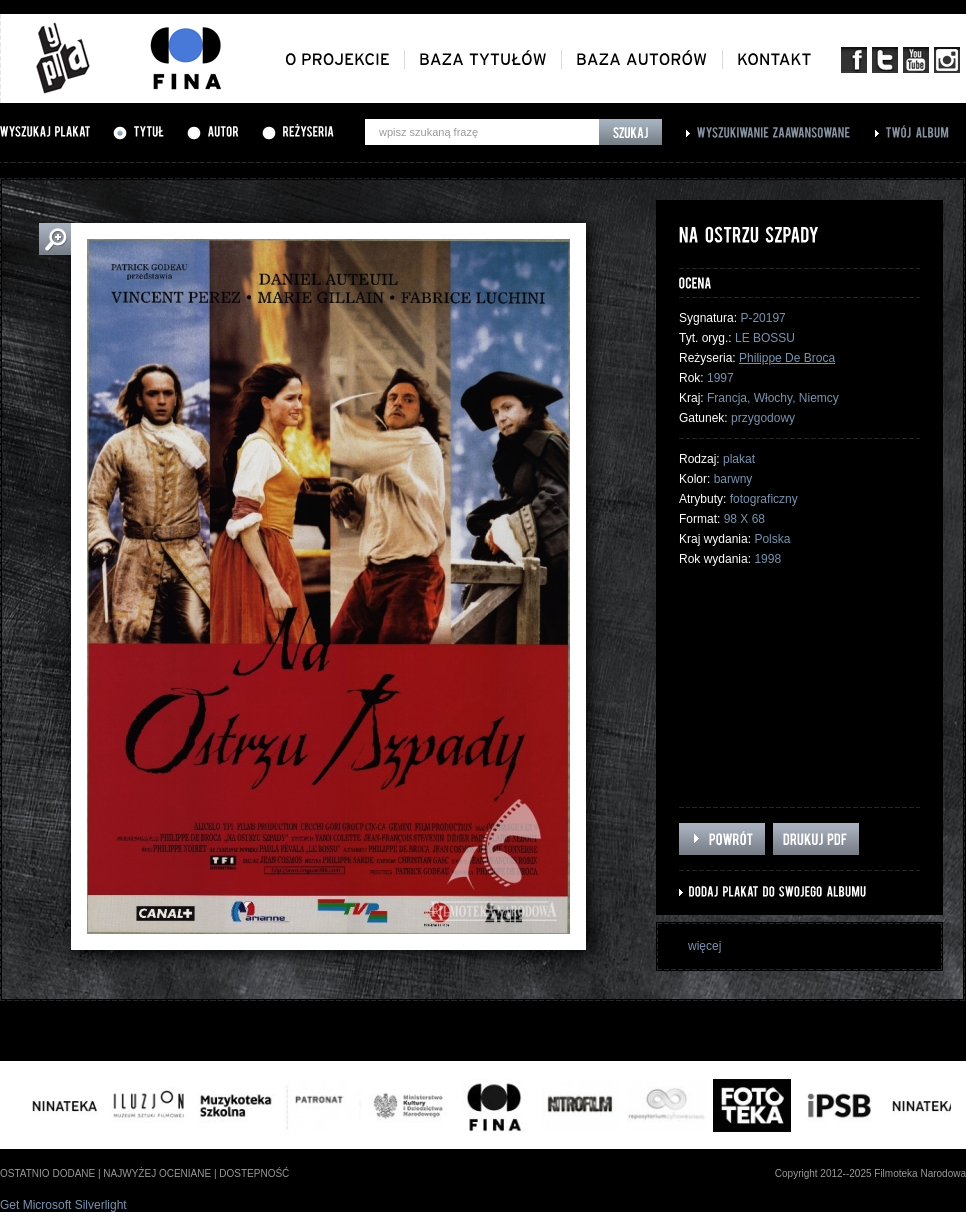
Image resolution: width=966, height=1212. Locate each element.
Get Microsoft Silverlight (63, 1205)
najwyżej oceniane (157, 1173)
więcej (704, 946)
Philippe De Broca (787, 358)
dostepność (254, 1173)
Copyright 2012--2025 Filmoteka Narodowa (870, 1173)
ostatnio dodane (47, 1173)
